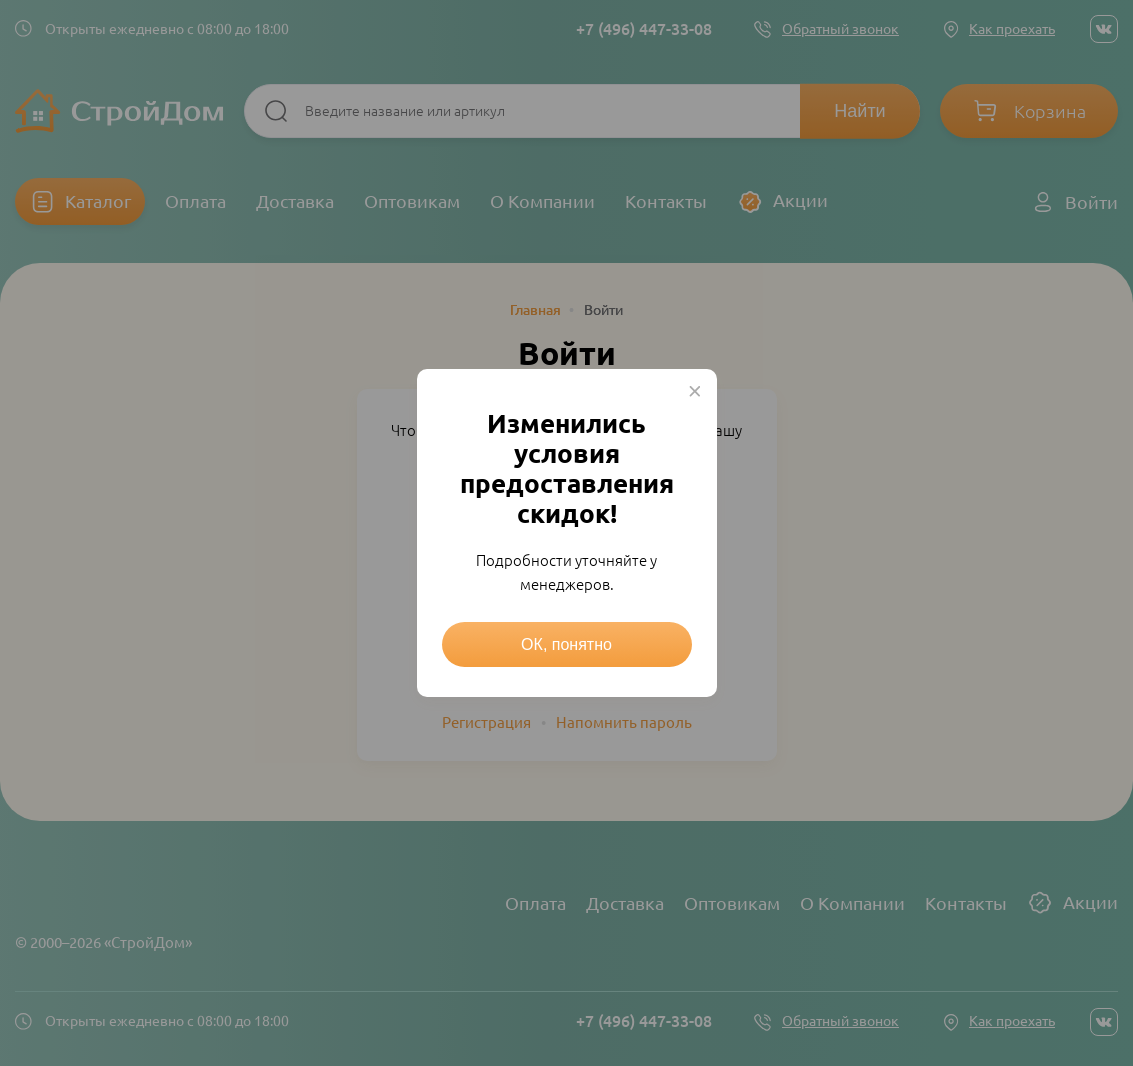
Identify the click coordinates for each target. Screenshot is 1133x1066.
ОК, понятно (566, 644)
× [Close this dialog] (695, 391)
